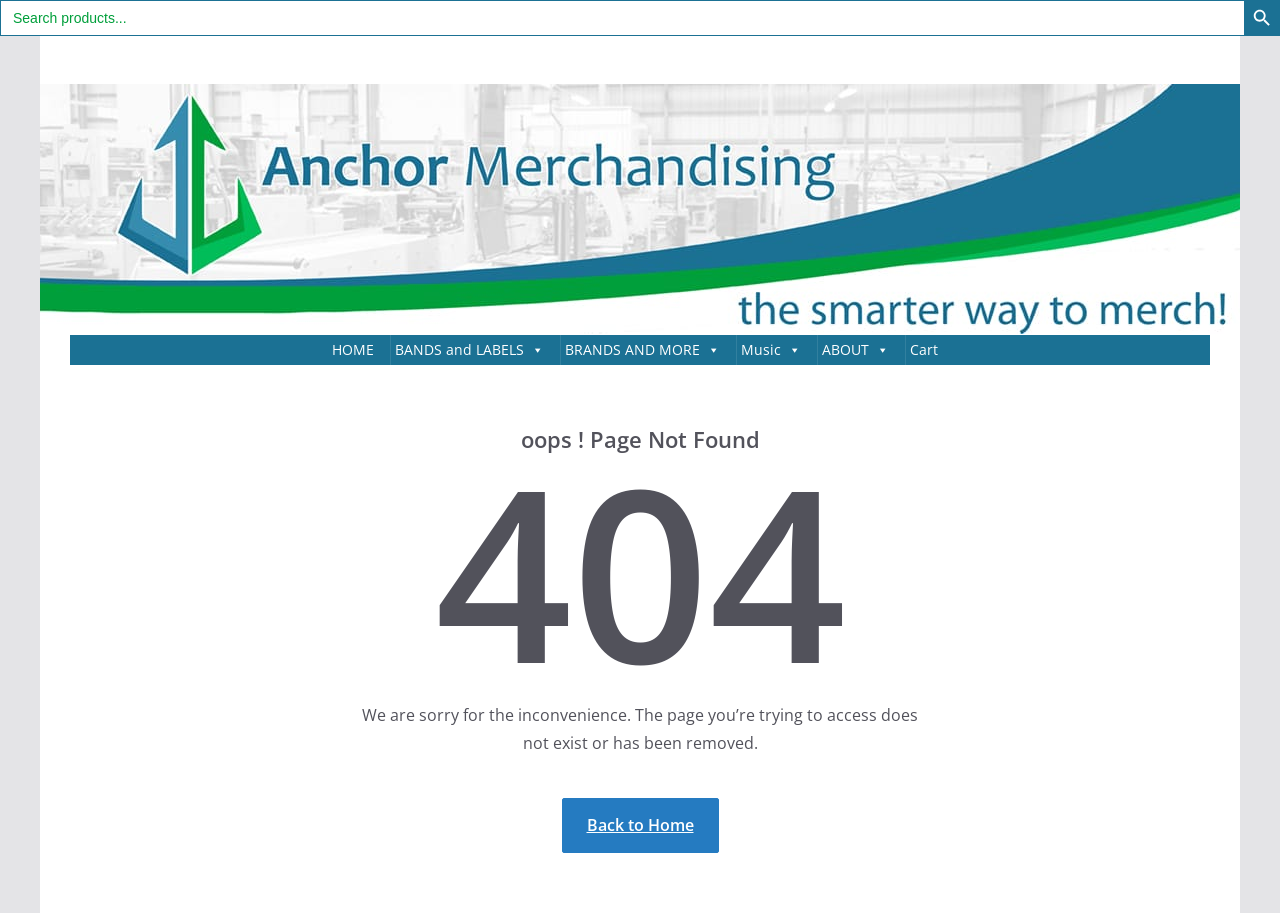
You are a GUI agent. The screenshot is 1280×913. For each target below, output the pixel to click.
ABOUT (855, 350)
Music (771, 350)
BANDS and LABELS (469, 350)
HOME (353, 349)
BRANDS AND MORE (642, 350)
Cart (924, 349)
